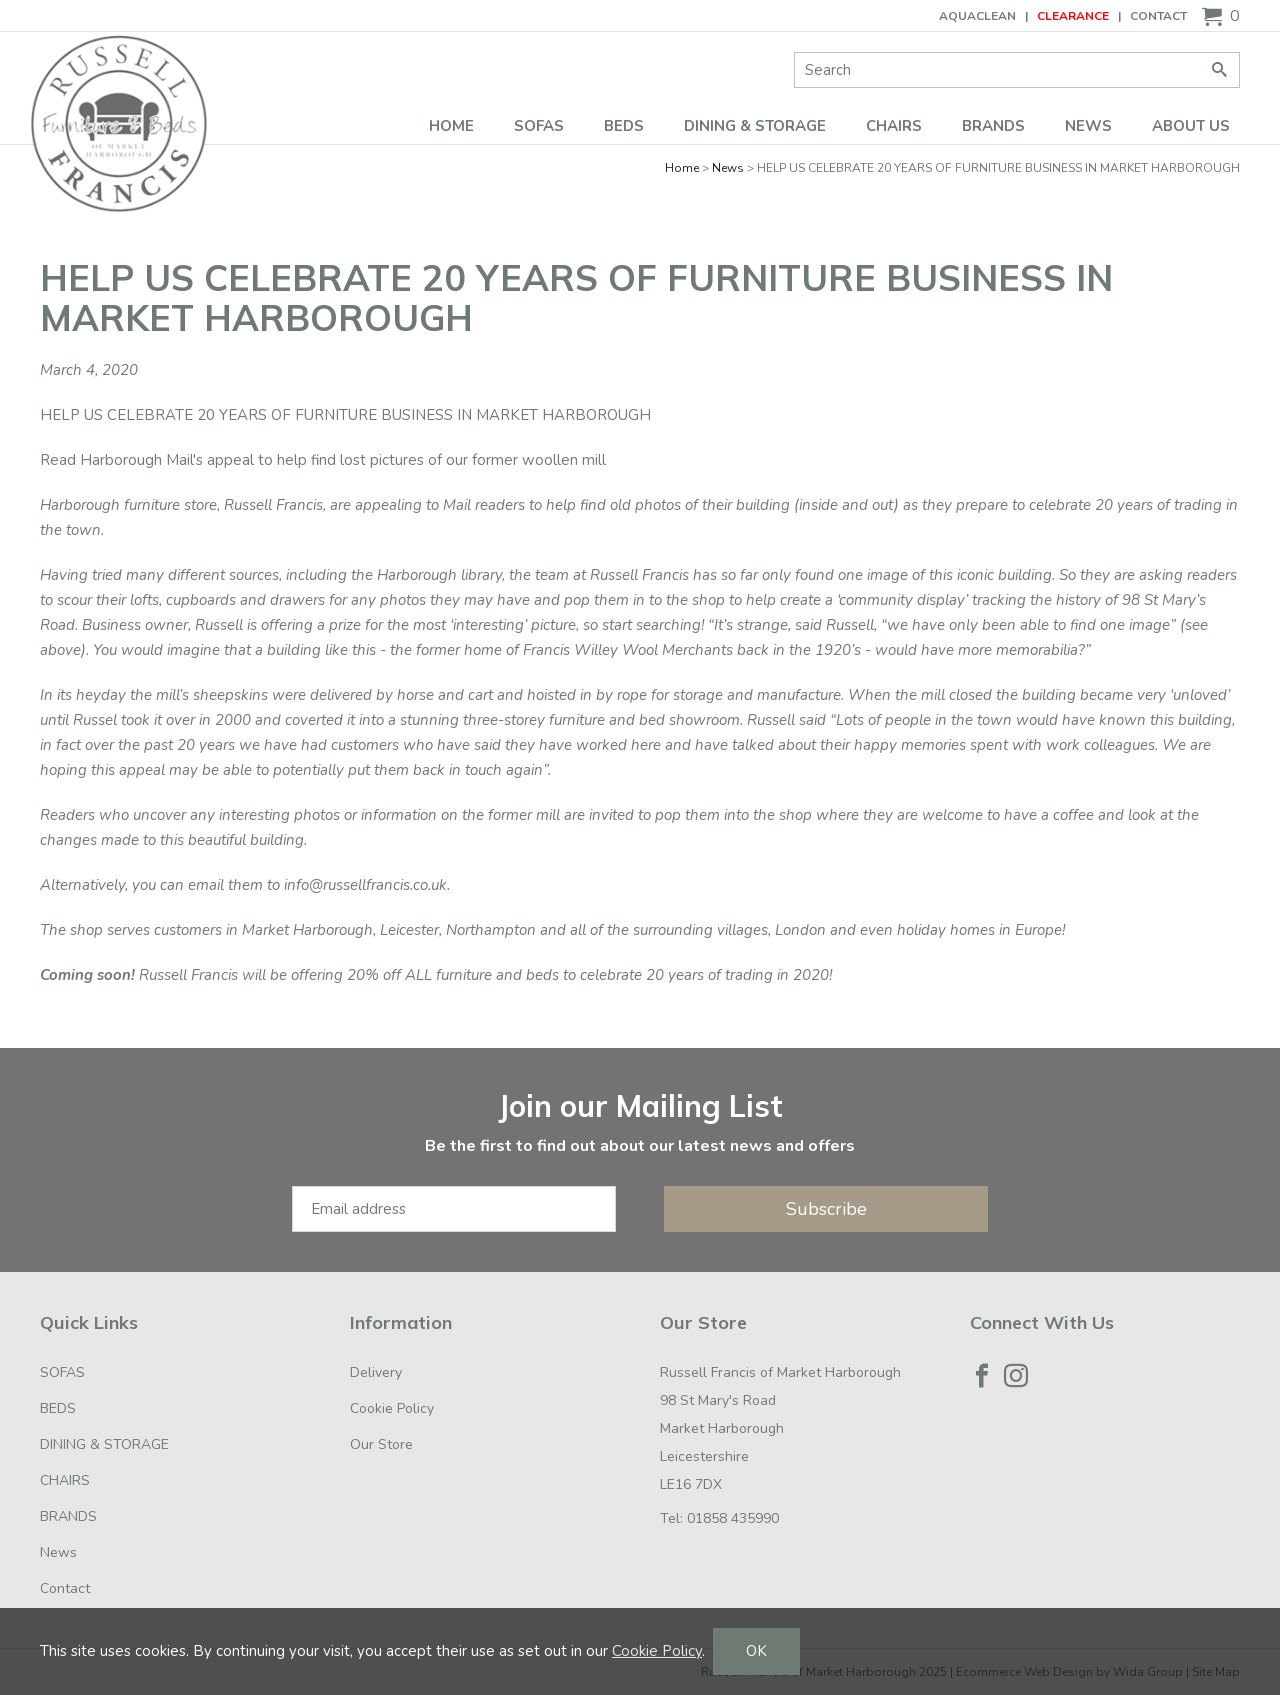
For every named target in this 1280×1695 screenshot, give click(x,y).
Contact (1158, 16)
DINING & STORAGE (755, 126)
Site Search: (794, 52)
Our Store (381, 1444)
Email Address (0, 1068)
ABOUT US (1191, 126)
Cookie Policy (392, 1408)
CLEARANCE (1073, 16)
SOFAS (539, 126)
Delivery (376, 1372)
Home (451, 126)
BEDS (624, 126)
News (1088, 126)
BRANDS (993, 126)
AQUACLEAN (977, 16)
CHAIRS (894, 126)
